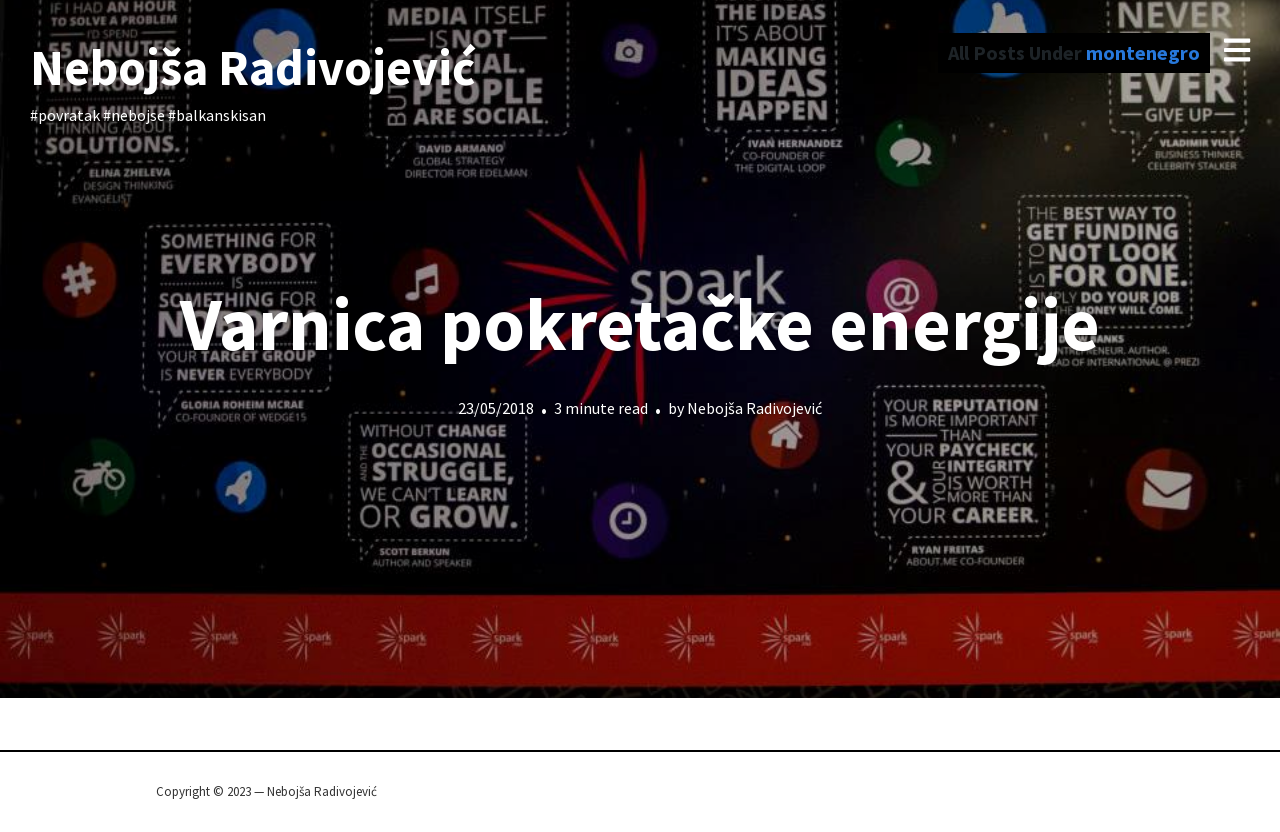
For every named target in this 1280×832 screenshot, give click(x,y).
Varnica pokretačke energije (640, 323)
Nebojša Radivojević (252, 67)
